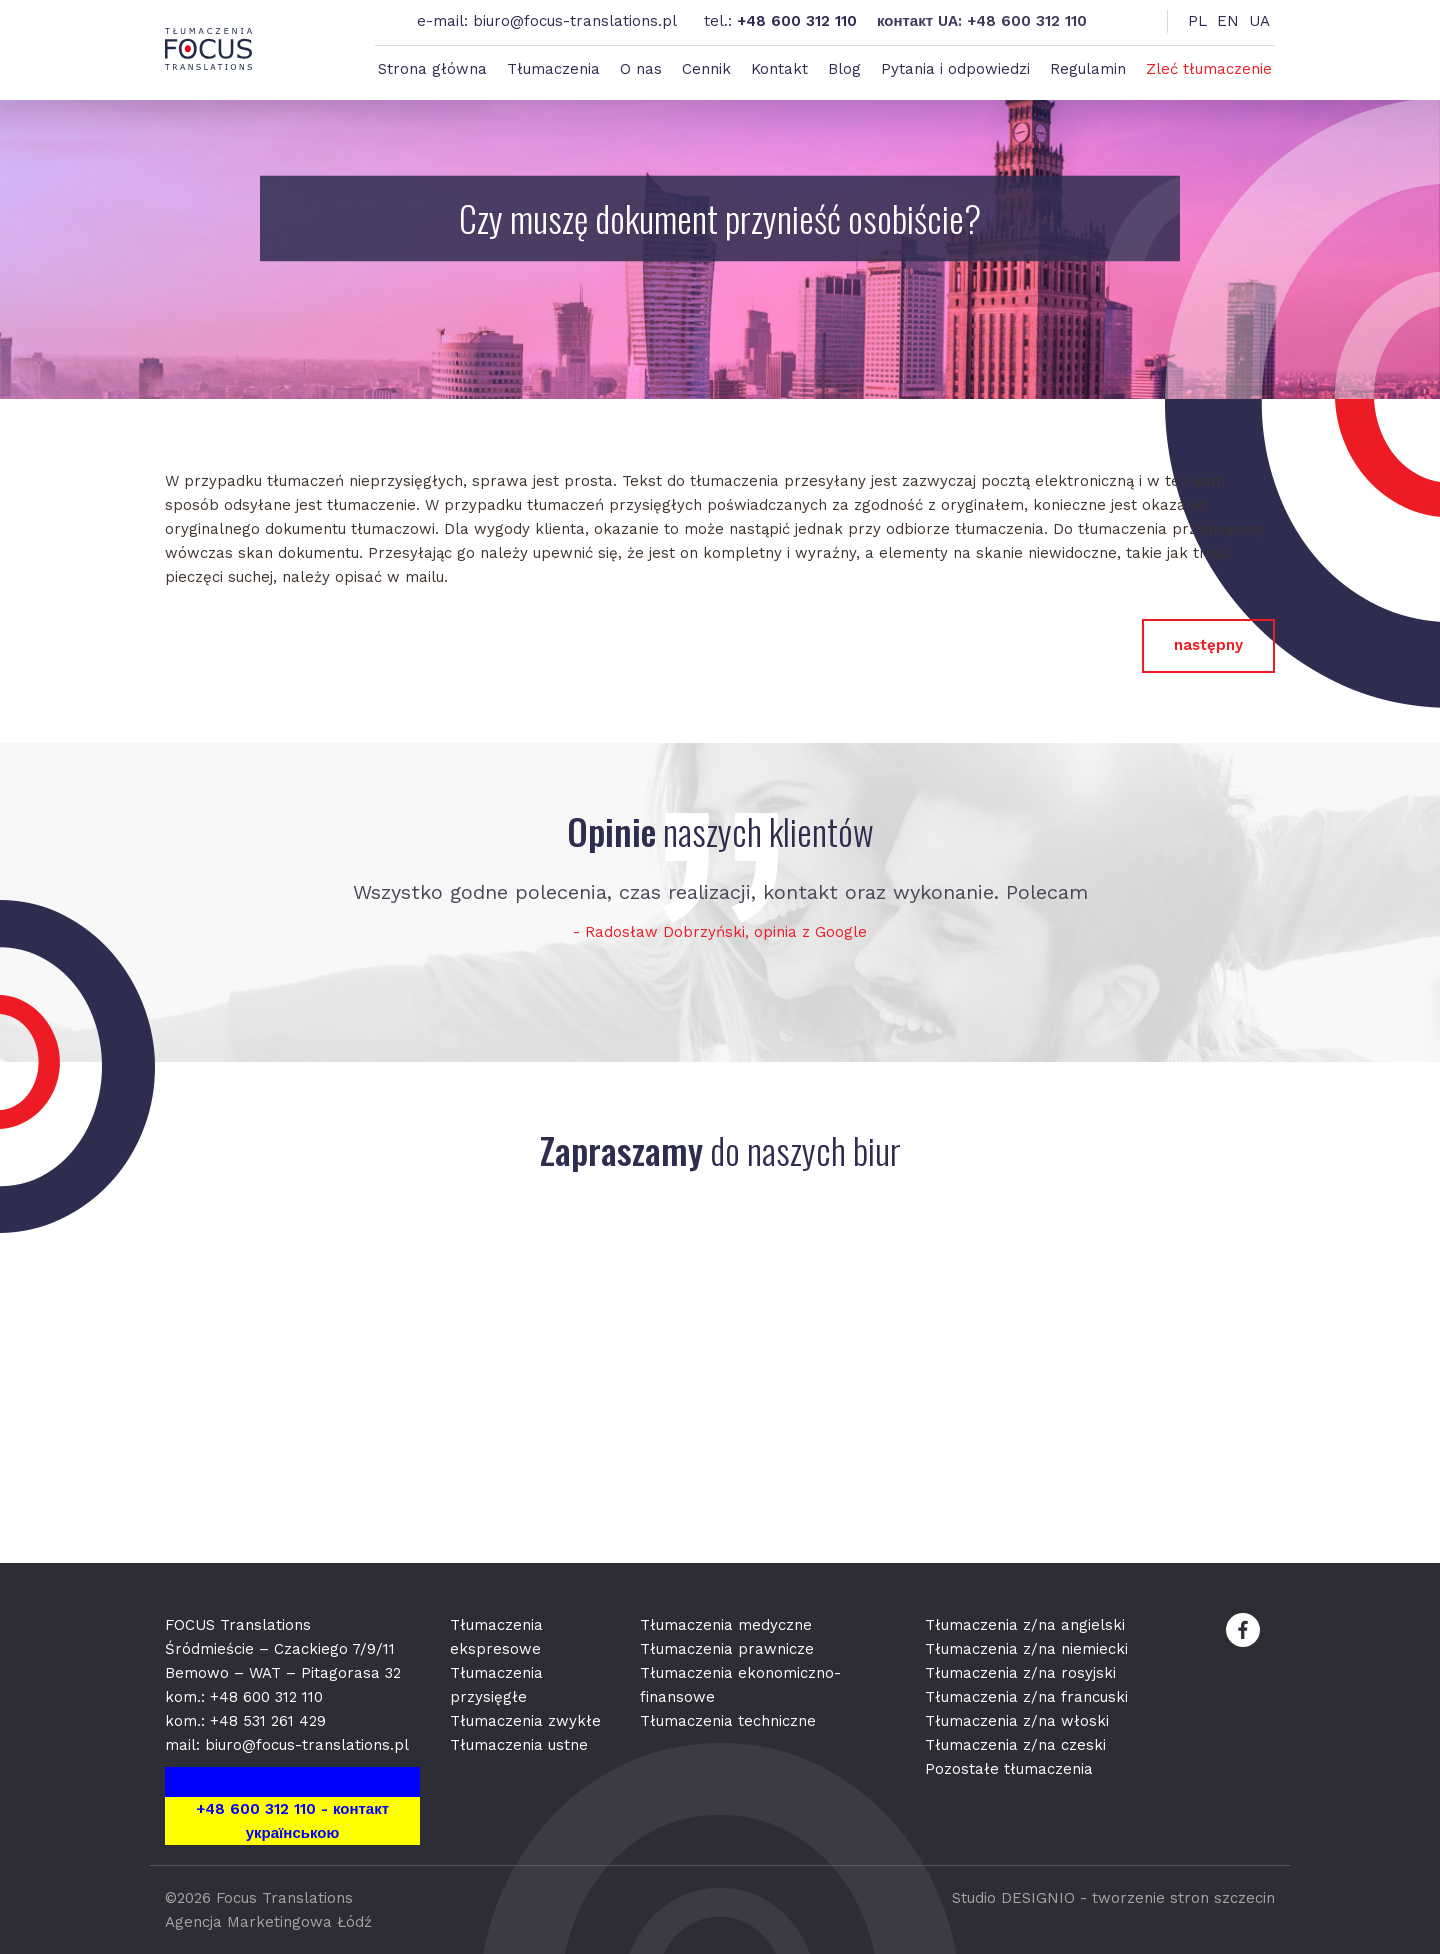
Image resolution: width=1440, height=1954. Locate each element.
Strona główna (432, 69)
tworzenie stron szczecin (1183, 1898)
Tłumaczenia (553, 69)
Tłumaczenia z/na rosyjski (1020, 1673)
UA (1259, 21)
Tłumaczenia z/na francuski (1026, 1697)
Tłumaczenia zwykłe (525, 1721)
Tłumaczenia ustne (519, 1745)
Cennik (706, 69)
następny (1208, 645)
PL (1197, 21)
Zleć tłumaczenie (1209, 69)
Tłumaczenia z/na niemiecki (1026, 1649)
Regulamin (1088, 69)
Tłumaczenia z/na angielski (1025, 1625)
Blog (844, 69)
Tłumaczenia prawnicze (727, 1649)
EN (1228, 21)
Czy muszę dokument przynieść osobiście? (720, 218)
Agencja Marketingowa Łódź (268, 1922)
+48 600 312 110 (797, 21)
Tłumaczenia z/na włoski (1017, 1721)
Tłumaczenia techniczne (728, 1721)
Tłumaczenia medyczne (726, 1625)
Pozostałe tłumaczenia (1009, 1769)
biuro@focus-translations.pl (575, 21)
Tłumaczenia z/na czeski (1015, 1745)
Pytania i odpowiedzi (955, 69)
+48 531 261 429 (268, 1721)
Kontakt (779, 69)
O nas (641, 69)
